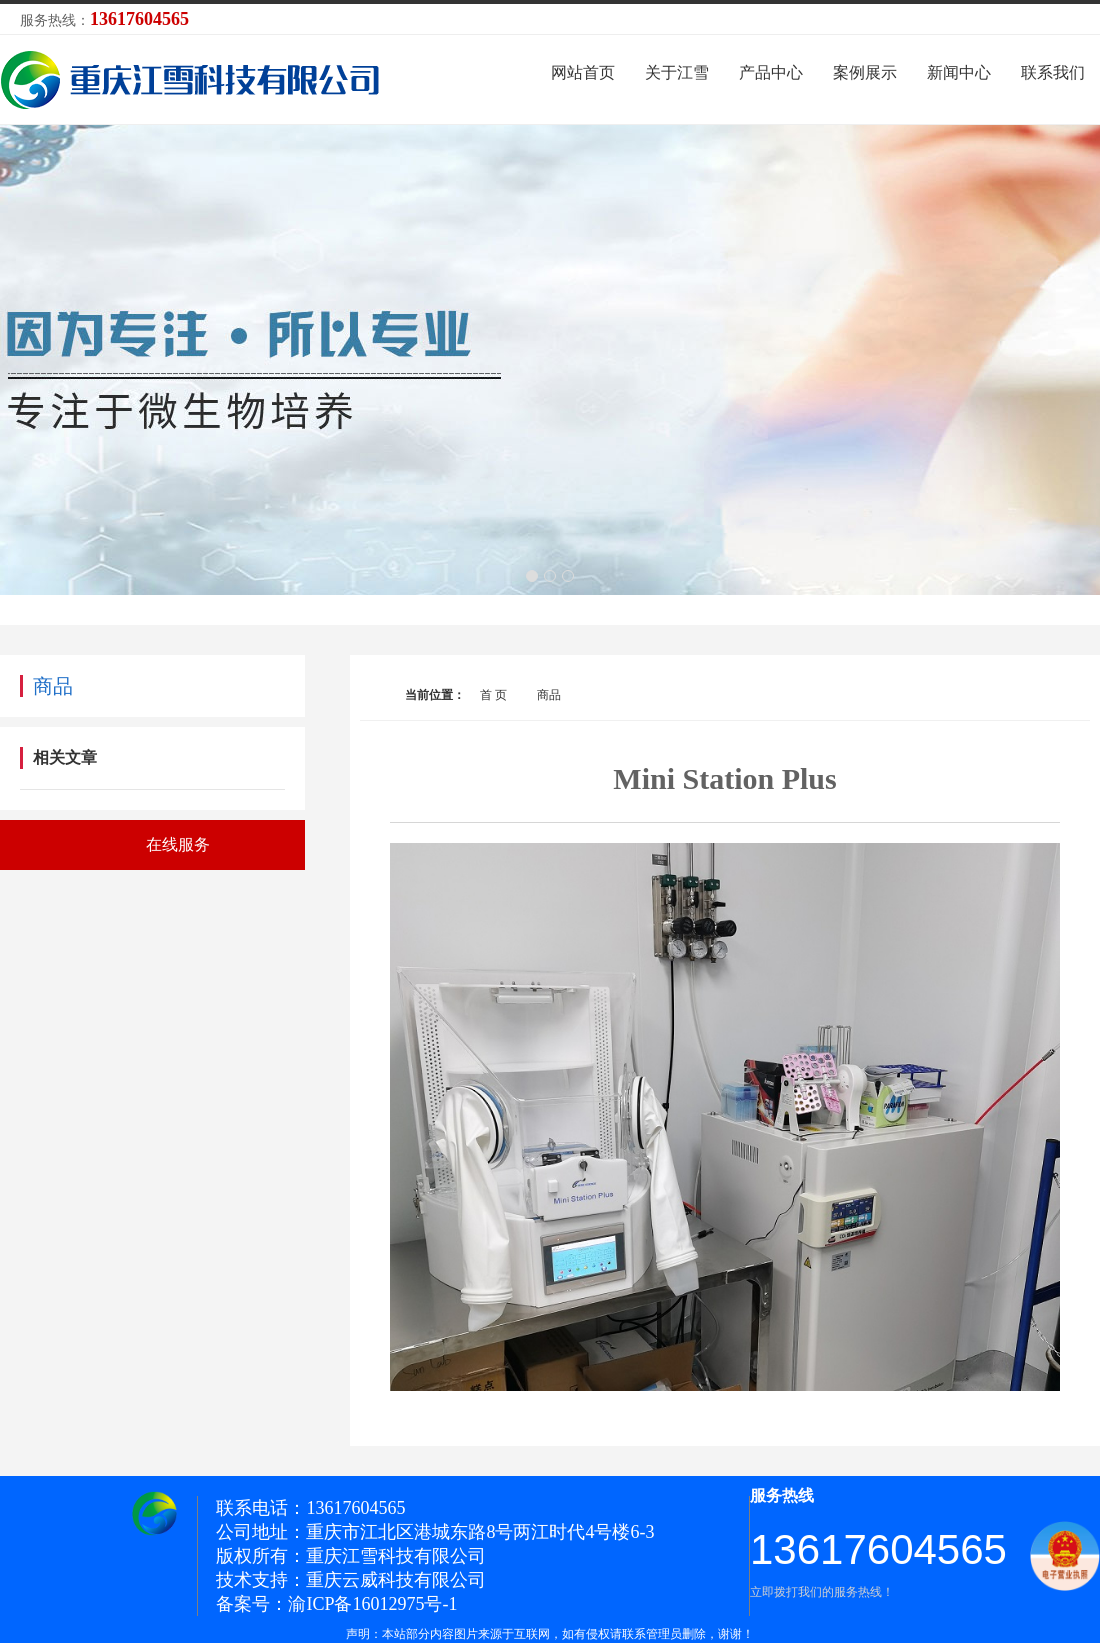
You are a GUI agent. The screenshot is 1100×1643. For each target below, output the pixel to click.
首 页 (493, 695)
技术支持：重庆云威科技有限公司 (351, 1580)
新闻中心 (959, 72)
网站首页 (583, 72)
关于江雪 (677, 72)
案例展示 (865, 72)
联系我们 (1053, 72)
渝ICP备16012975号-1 (372, 1604)
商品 (549, 695)
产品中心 (771, 72)
